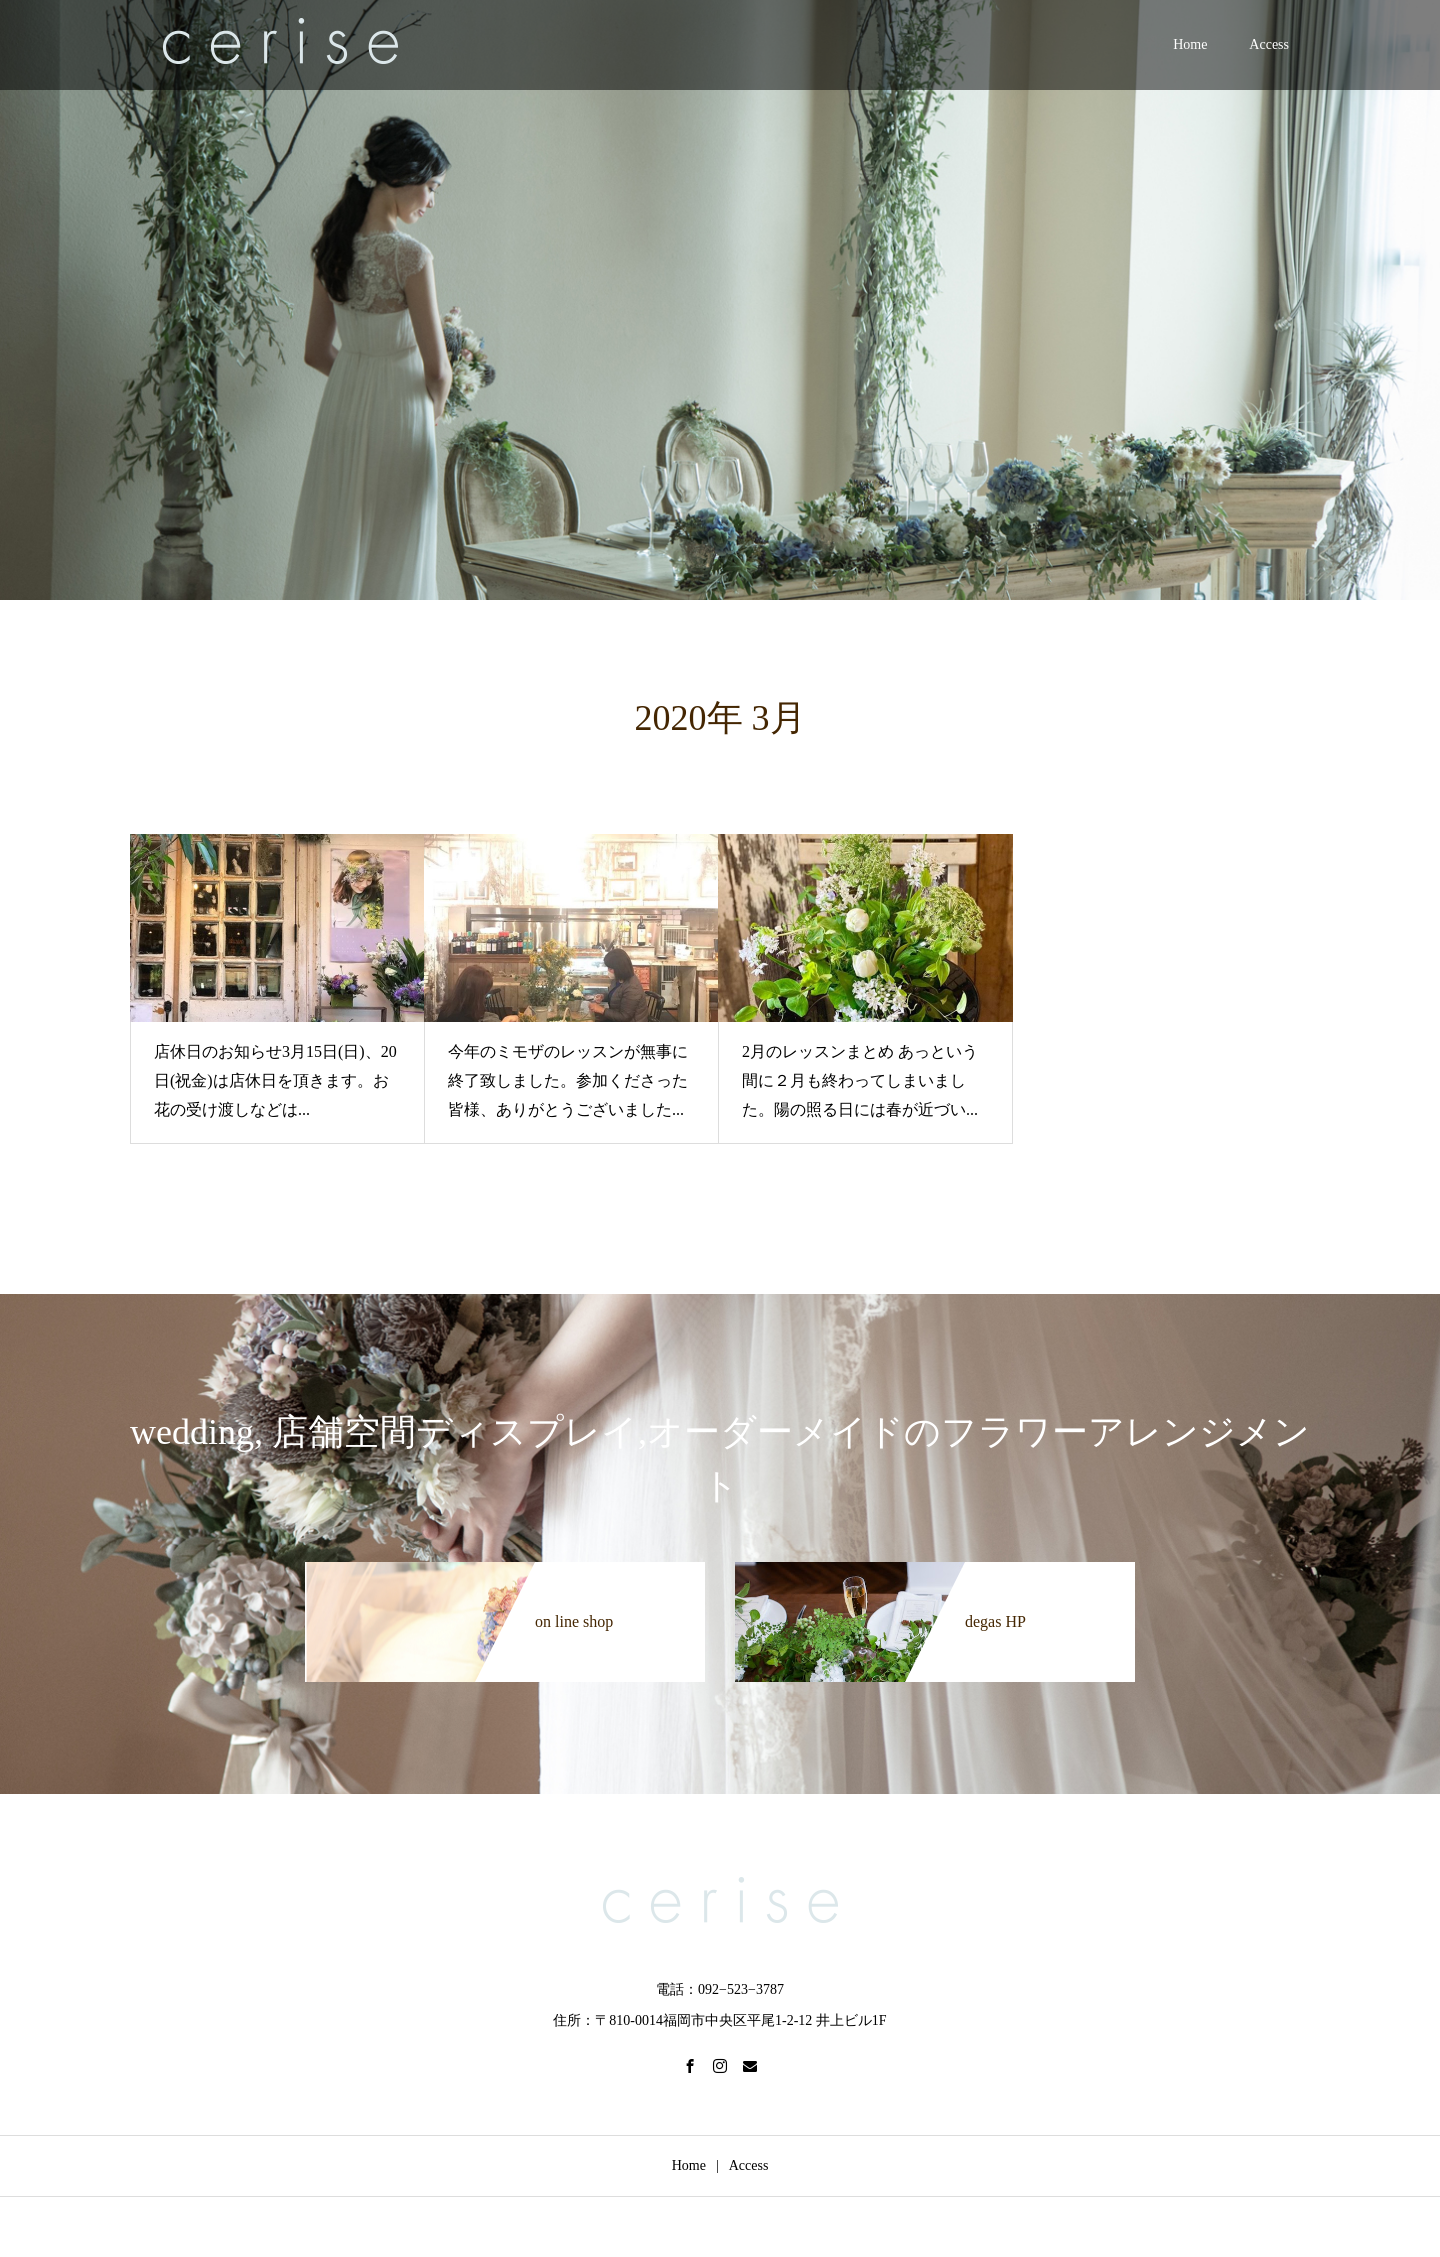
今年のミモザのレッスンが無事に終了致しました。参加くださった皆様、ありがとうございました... (568, 1080)
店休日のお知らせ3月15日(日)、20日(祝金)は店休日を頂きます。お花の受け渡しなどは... (275, 1080)
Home (1190, 44)
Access (1269, 44)
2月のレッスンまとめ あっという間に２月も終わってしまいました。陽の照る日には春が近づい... (860, 1080)
